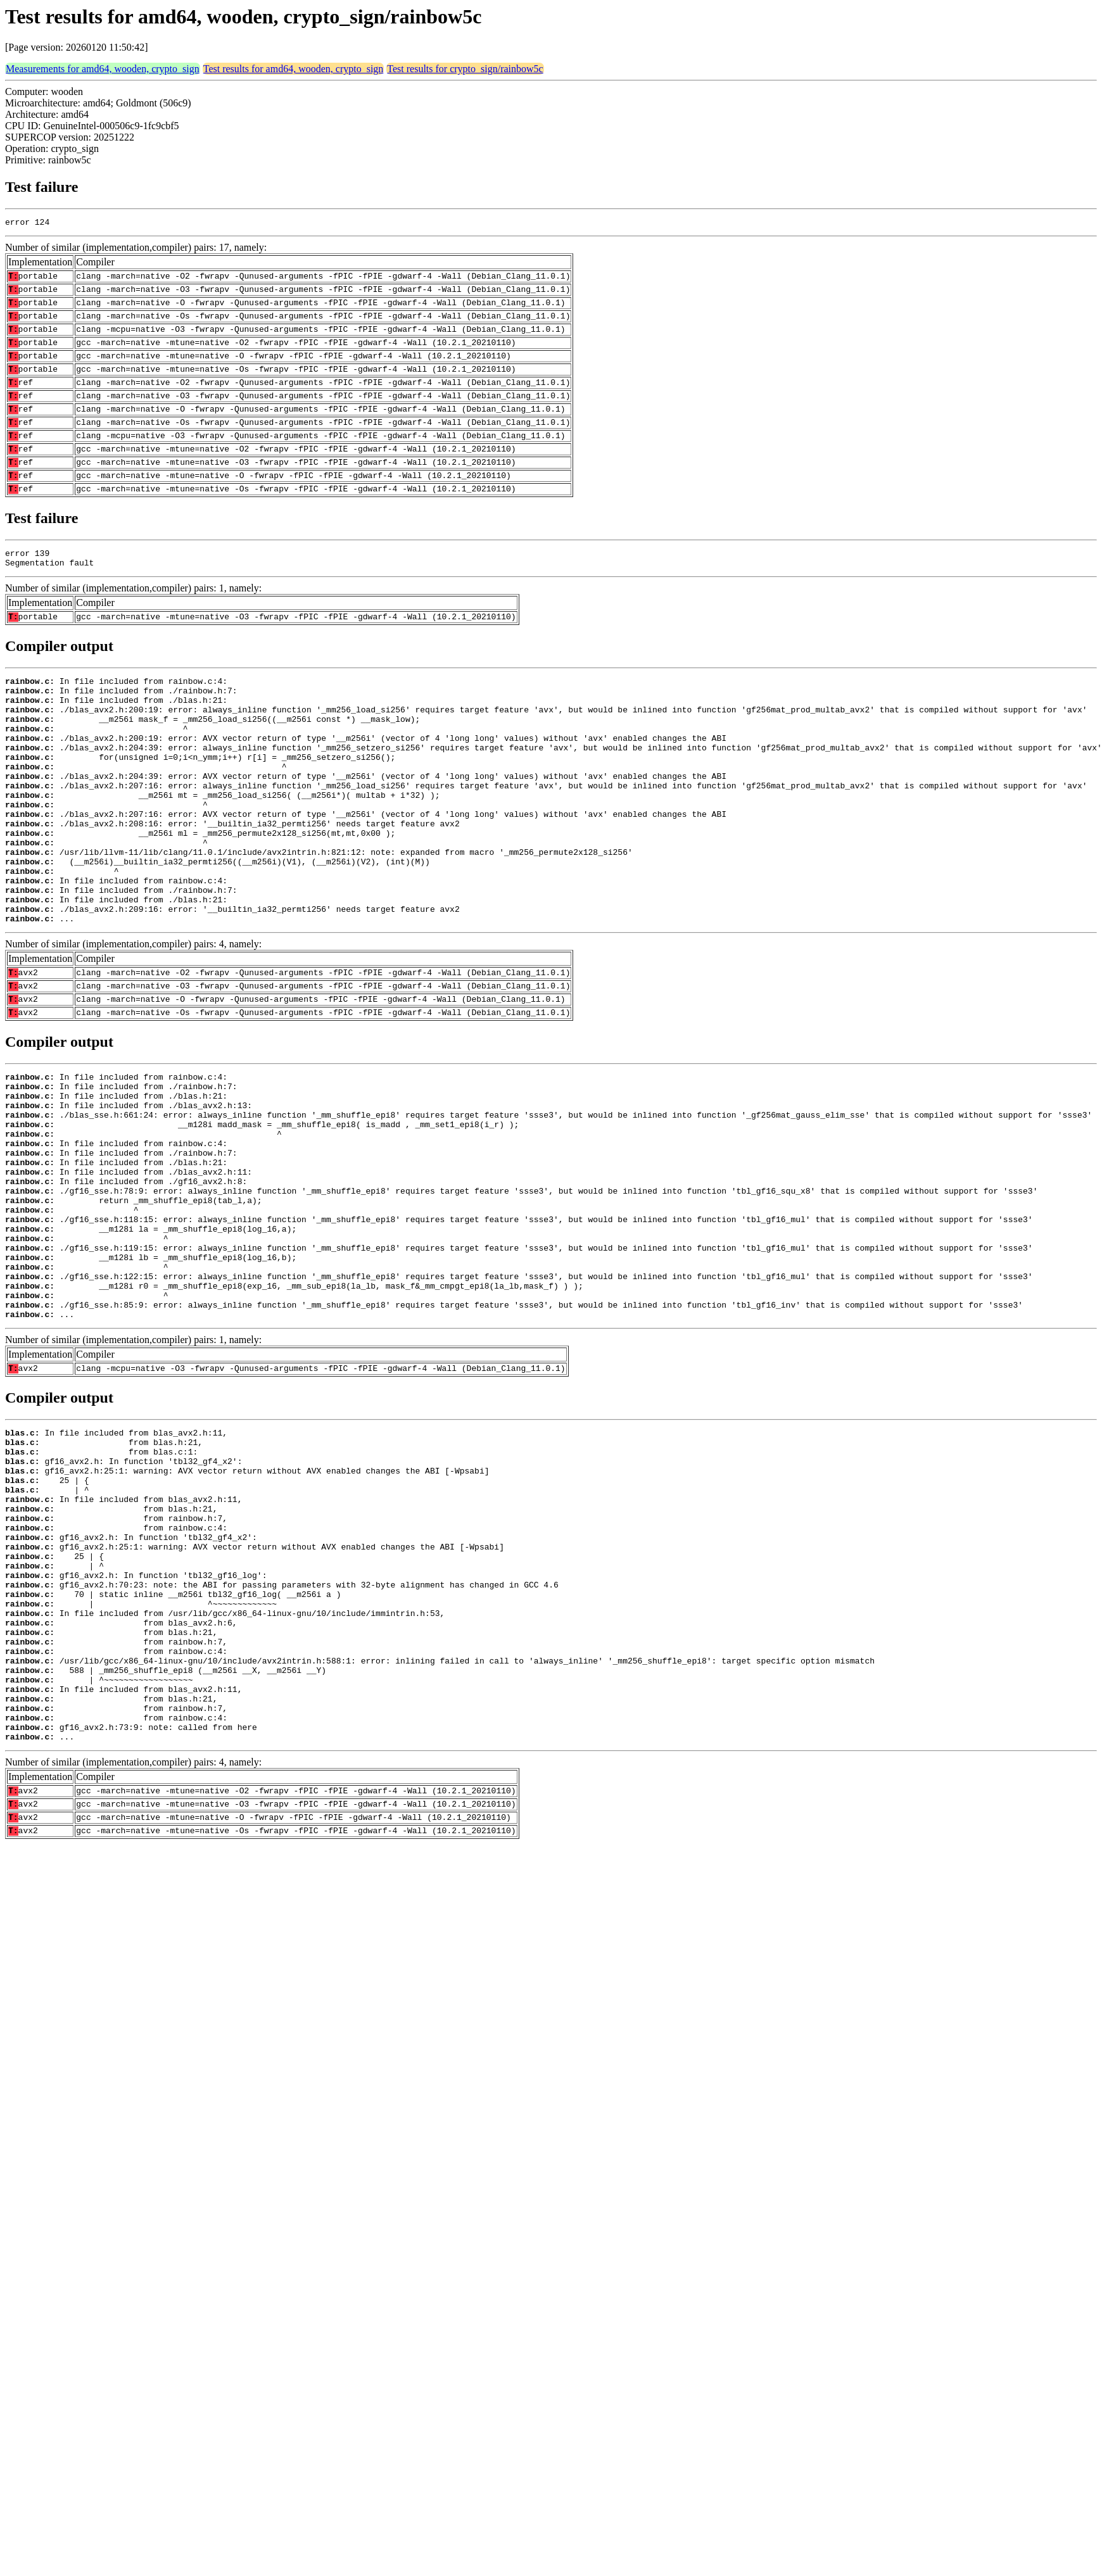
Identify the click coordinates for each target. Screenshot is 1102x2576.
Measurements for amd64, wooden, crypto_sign (103, 68)
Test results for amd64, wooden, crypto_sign (293, 68)
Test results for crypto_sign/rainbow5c (465, 68)
